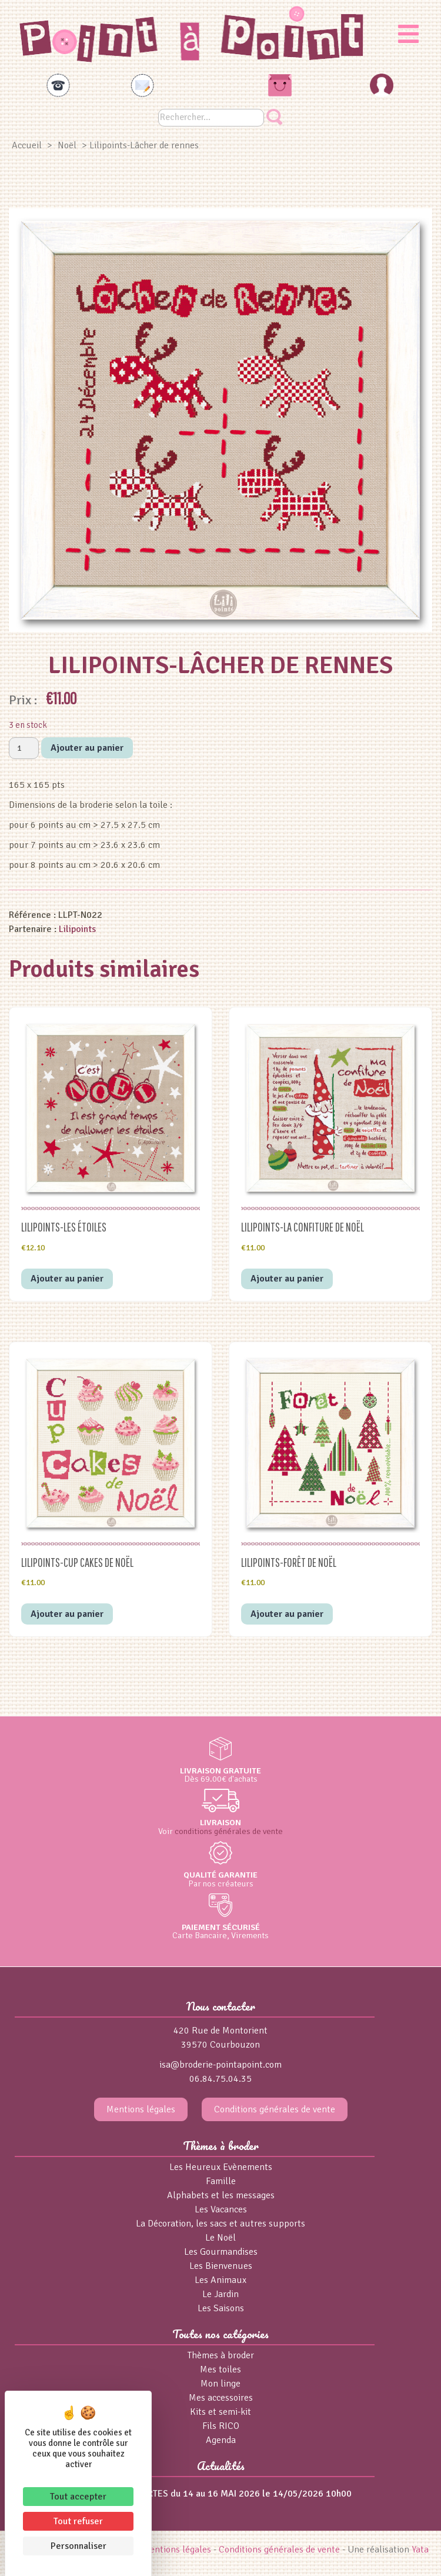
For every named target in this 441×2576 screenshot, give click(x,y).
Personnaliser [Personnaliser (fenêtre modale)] (78, 2546)
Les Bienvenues (220, 2266)
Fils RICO (220, 2426)
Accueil (27, 145)
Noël (67, 145)
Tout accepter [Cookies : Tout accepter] (78, 2496)
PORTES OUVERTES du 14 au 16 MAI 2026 (175, 2494)
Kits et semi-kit (220, 2412)
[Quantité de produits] (24, 748)
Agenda (221, 2440)
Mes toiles (220, 2369)
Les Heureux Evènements (220, 2167)
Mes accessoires (221, 2398)
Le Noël (220, 2238)
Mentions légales (140, 2109)
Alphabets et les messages (221, 2195)
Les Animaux (220, 2280)
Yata (420, 2549)
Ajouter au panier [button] (67, 1278)
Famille (221, 2181)
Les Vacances (221, 2209)
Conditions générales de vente (274, 2109)
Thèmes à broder (221, 2355)
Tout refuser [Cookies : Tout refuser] (78, 2521)
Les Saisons (221, 2308)
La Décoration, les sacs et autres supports (220, 2223)
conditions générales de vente (229, 1831)
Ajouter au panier (87, 748)
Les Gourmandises (221, 2252)
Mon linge (220, 2383)
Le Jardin (220, 2294)
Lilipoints (77, 929)
